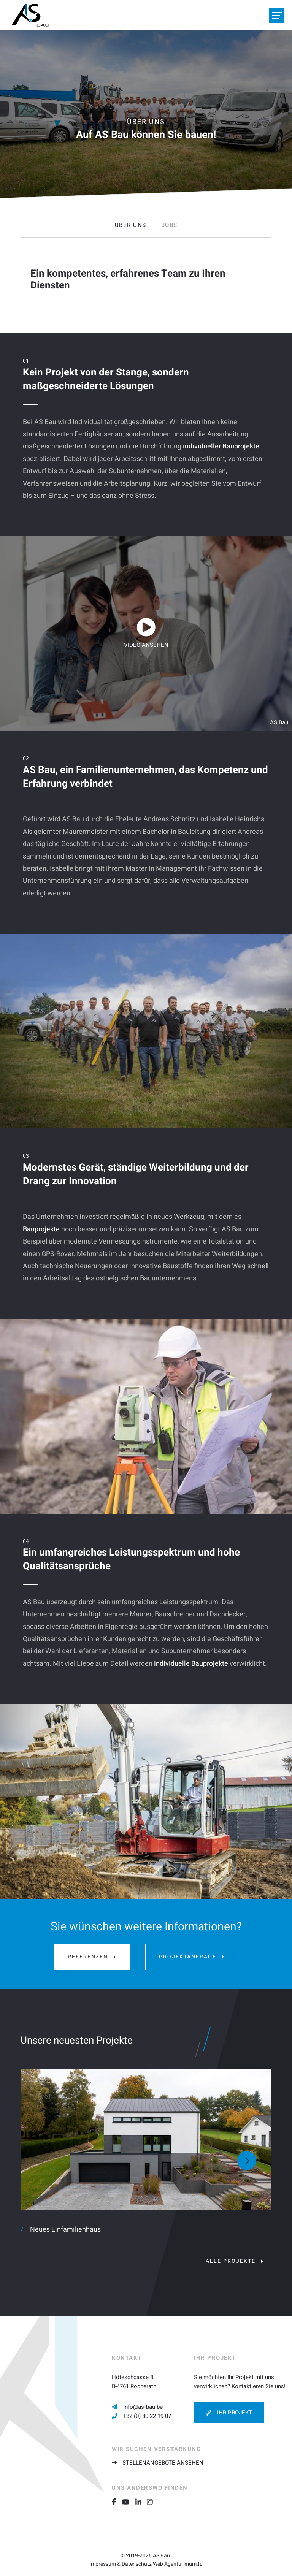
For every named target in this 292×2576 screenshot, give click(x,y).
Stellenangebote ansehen (162, 2463)
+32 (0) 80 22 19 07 (147, 2416)
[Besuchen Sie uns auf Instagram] (153, 2501)
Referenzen (88, 1957)
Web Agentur (168, 2564)
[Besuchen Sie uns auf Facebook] (117, 2501)
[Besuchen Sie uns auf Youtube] (128, 2501)
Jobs (170, 225)
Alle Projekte (231, 2261)
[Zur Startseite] (30, 15)
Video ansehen (146, 645)
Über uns (130, 225)
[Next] (246, 2160)
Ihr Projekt (234, 2412)
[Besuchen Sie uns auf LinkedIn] (141, 2501)
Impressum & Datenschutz (120, 2564)
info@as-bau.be (143, 2407)
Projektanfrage (187, 1957)
